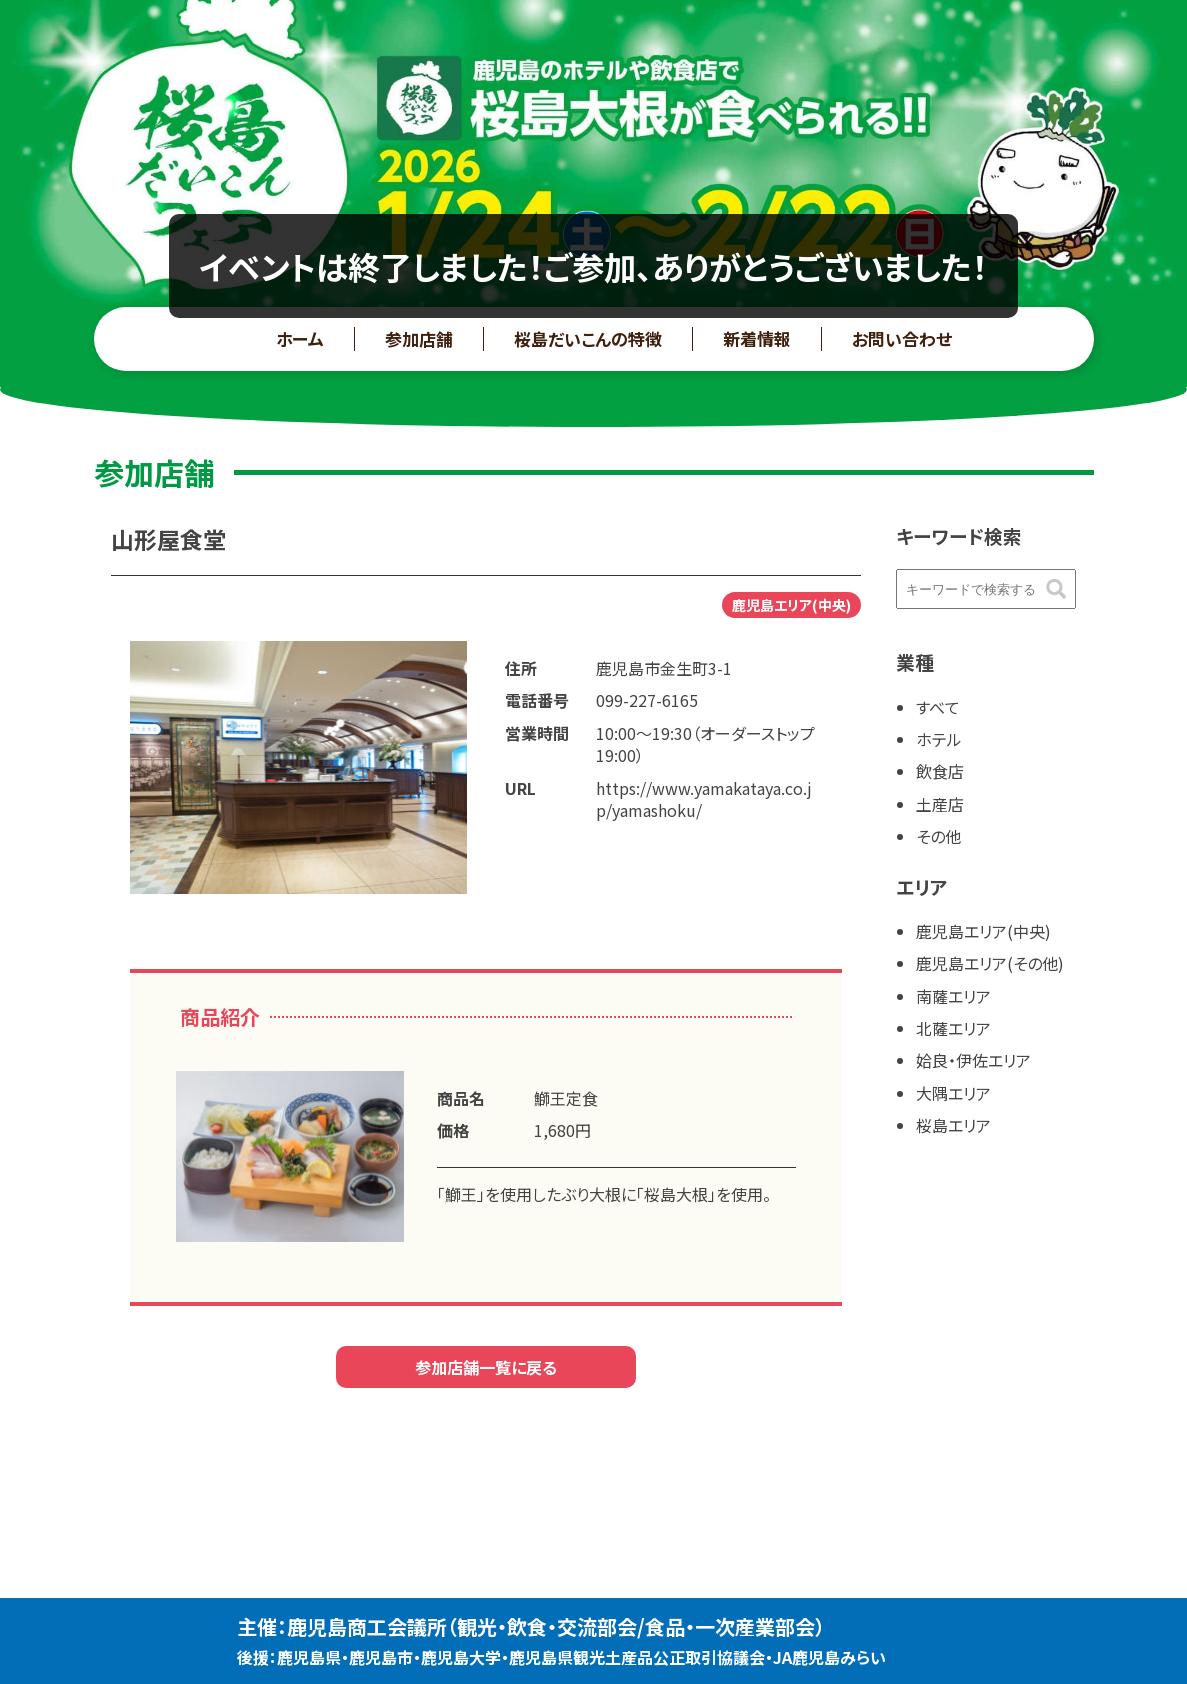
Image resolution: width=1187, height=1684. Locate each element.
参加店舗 (419, 338)
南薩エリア (953, 996)
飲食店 (940, 771)
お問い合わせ (902, 338)
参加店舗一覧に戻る (486, 1367)
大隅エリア (953, 1093)
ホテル (939, 739)
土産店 (940, 804)
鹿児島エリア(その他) (990, 963)
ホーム (300, 338)
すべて (938, 707)
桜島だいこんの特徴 (588, 338)
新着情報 (757, 338)
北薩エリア (953, 1028)
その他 (938, 836)
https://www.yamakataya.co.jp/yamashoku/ (704, 799)
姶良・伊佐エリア (973, 1060)
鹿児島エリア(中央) (983, 931)
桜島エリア (953, 1125)
